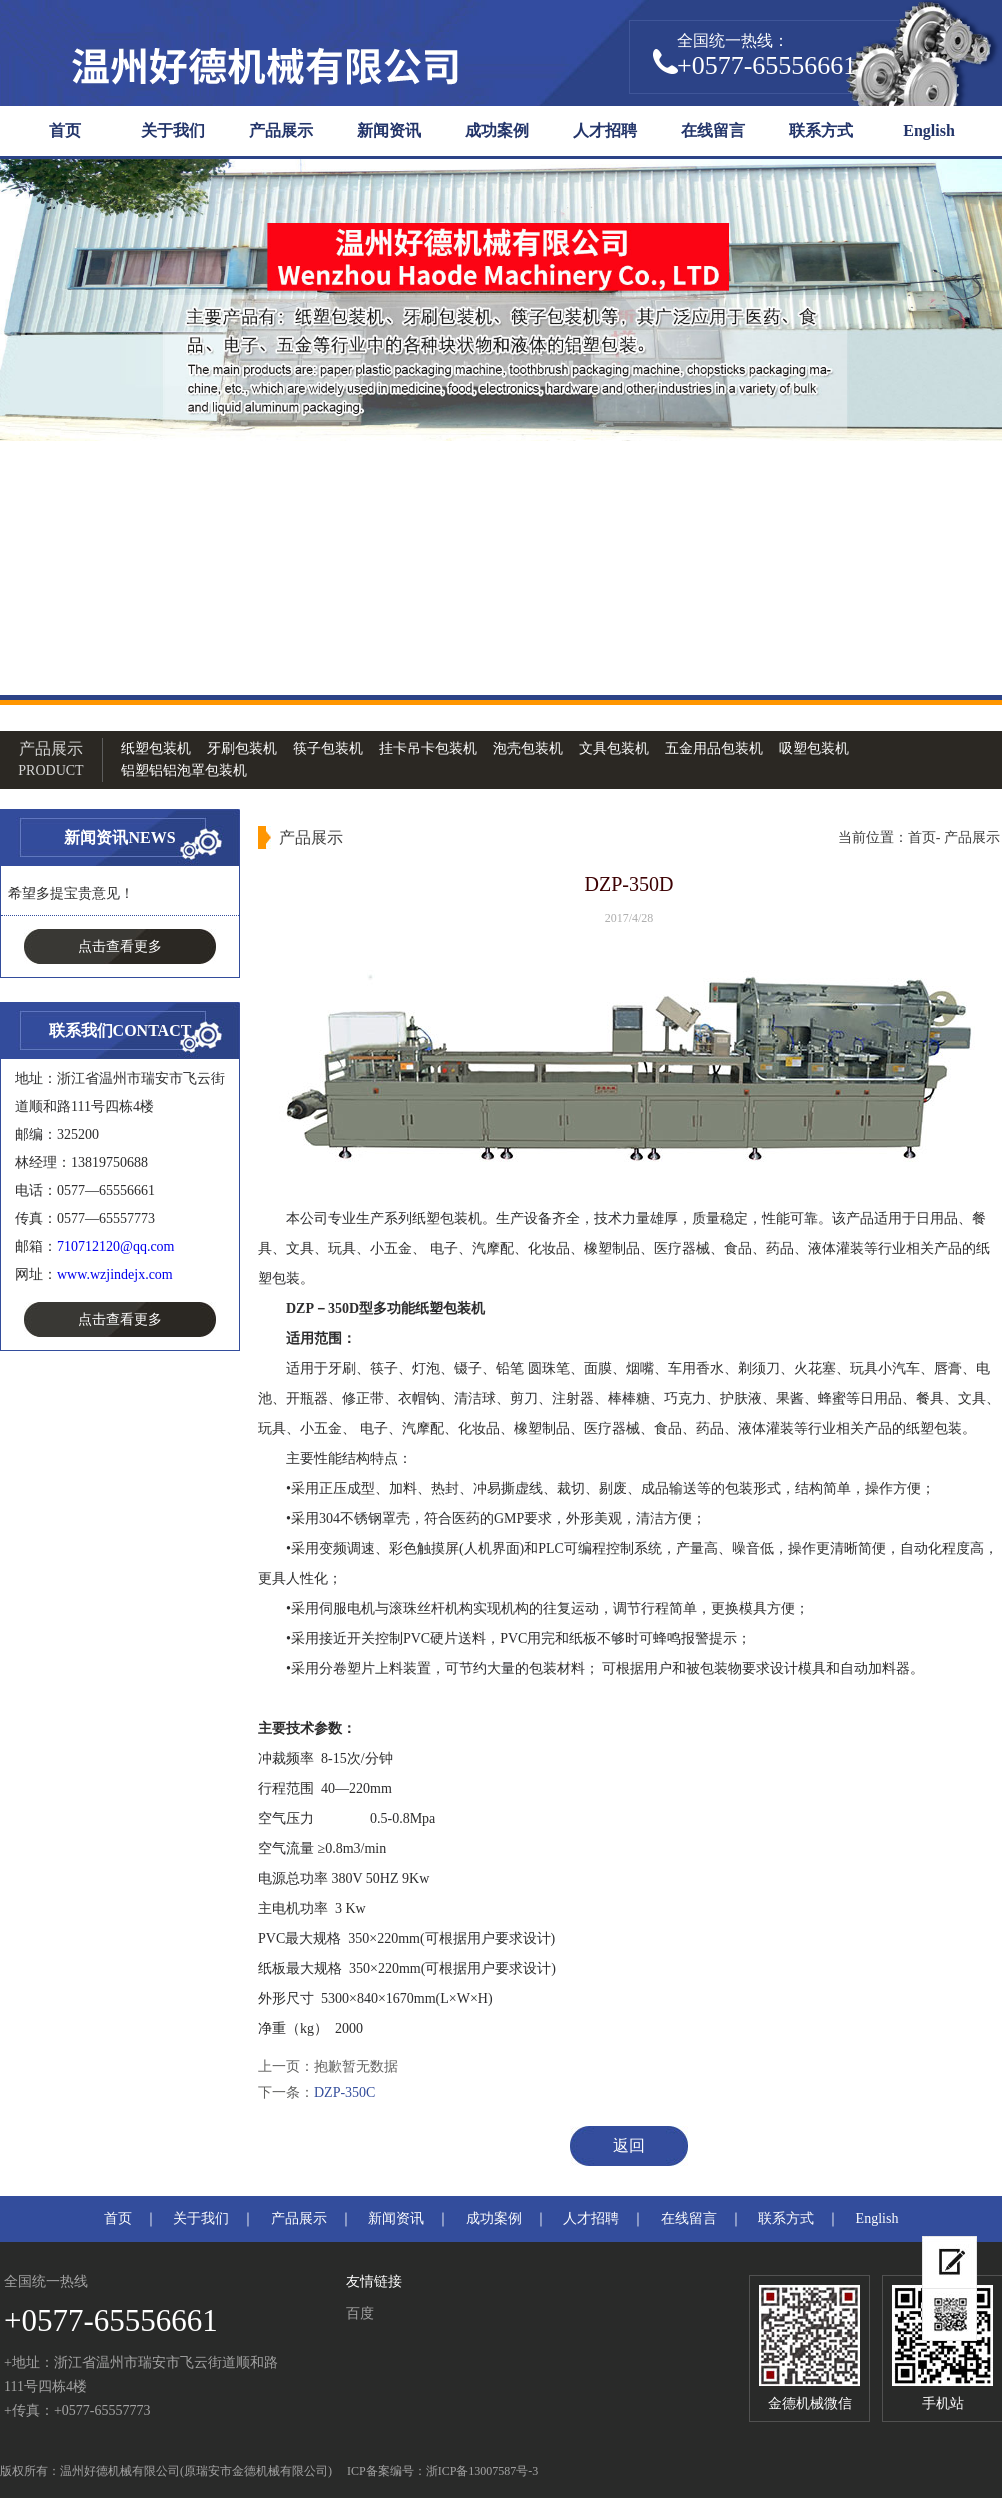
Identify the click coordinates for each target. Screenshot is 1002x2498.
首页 (65, 130)
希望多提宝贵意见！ (71, 893)
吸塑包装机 (814, 748)
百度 (360, 2313)
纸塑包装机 (156, 748)
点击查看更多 (120, 946)
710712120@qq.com (116, 1246)
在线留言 (713, 130)
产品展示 (281, 130)
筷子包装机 (328, 748)
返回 (629, 2145)
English (929, 130)
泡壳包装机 (528, 748)
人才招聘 (605, 130)
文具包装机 (614, 748)
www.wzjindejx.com (115, 1274)
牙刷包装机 (242, 748)
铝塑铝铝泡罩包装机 (184, 770)
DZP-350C (344, 2092)
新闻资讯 (389, 130)
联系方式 (821, 130)
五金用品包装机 (714, 748)
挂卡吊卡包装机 (428, 748)
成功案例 (497, 130)
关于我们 (173, 130)
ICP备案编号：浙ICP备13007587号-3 (442, 2471)
